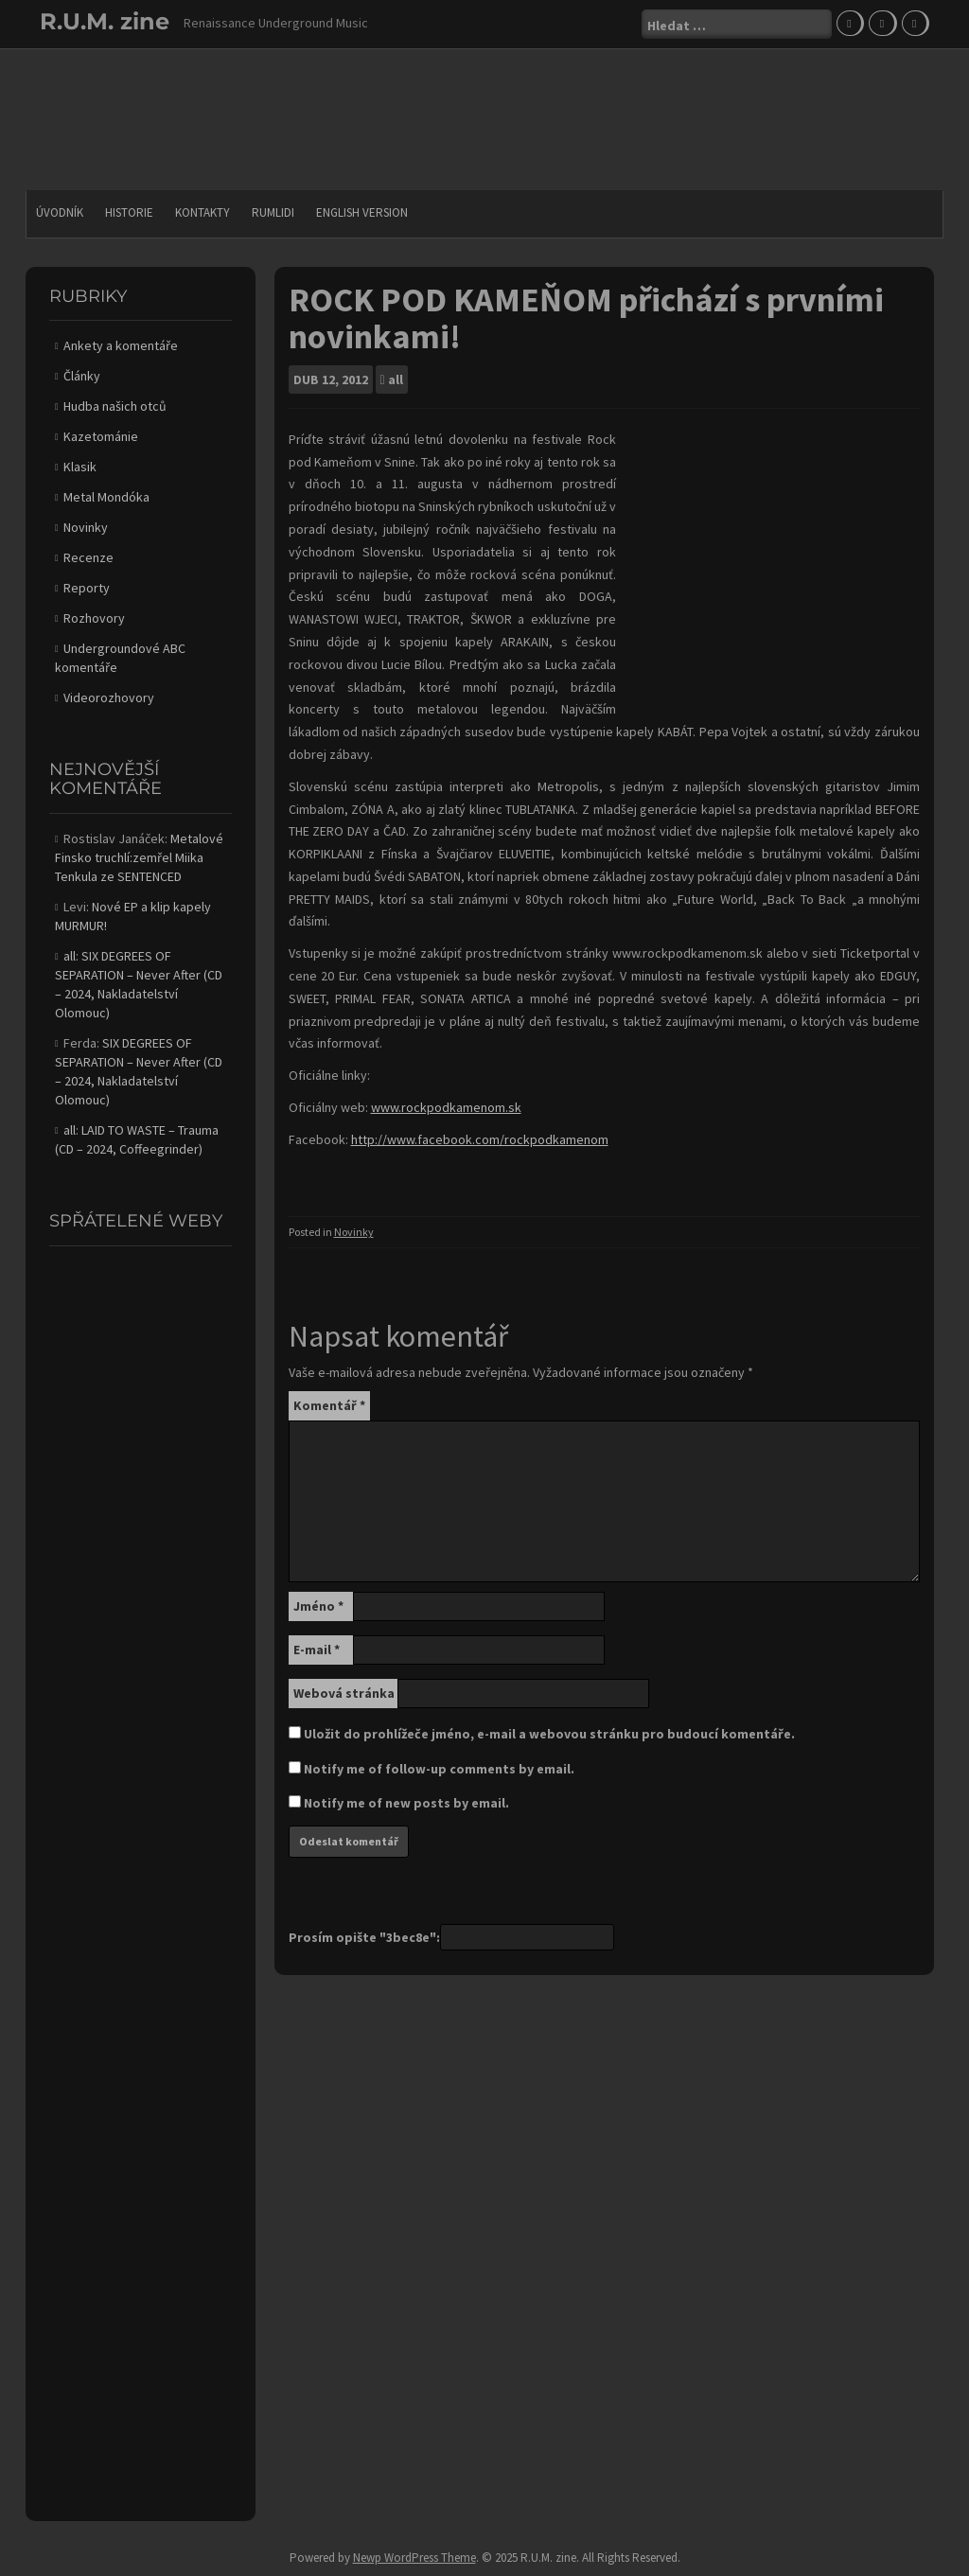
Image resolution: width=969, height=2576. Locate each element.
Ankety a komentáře (120, 345)
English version (362, 212)
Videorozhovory (108, 697)
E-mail (316, 1649)
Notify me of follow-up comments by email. (439, 1768)
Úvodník (59, 212)
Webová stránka (344, 1693)
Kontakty (202, 212)
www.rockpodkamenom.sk (446, 1107)
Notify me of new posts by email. (406, 1802)
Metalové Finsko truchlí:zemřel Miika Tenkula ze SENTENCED (139, 857)
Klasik (80, 466)
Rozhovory (94, 617)
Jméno (318, 1605)
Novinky (354, 1232)
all (395, 379)
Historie (129, 212)
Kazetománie (100, 436)
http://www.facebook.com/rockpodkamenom (479, 1139)
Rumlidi (273, 212)
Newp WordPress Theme (414, 2558)
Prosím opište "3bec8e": (364, 1937)
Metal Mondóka (106, 496)
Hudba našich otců (115, 406)
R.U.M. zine (104, 21)
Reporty (86, 587)
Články (81, 375)
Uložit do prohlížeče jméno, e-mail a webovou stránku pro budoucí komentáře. (549, 1733)
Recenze (88, 557)
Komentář (329, 1405)
